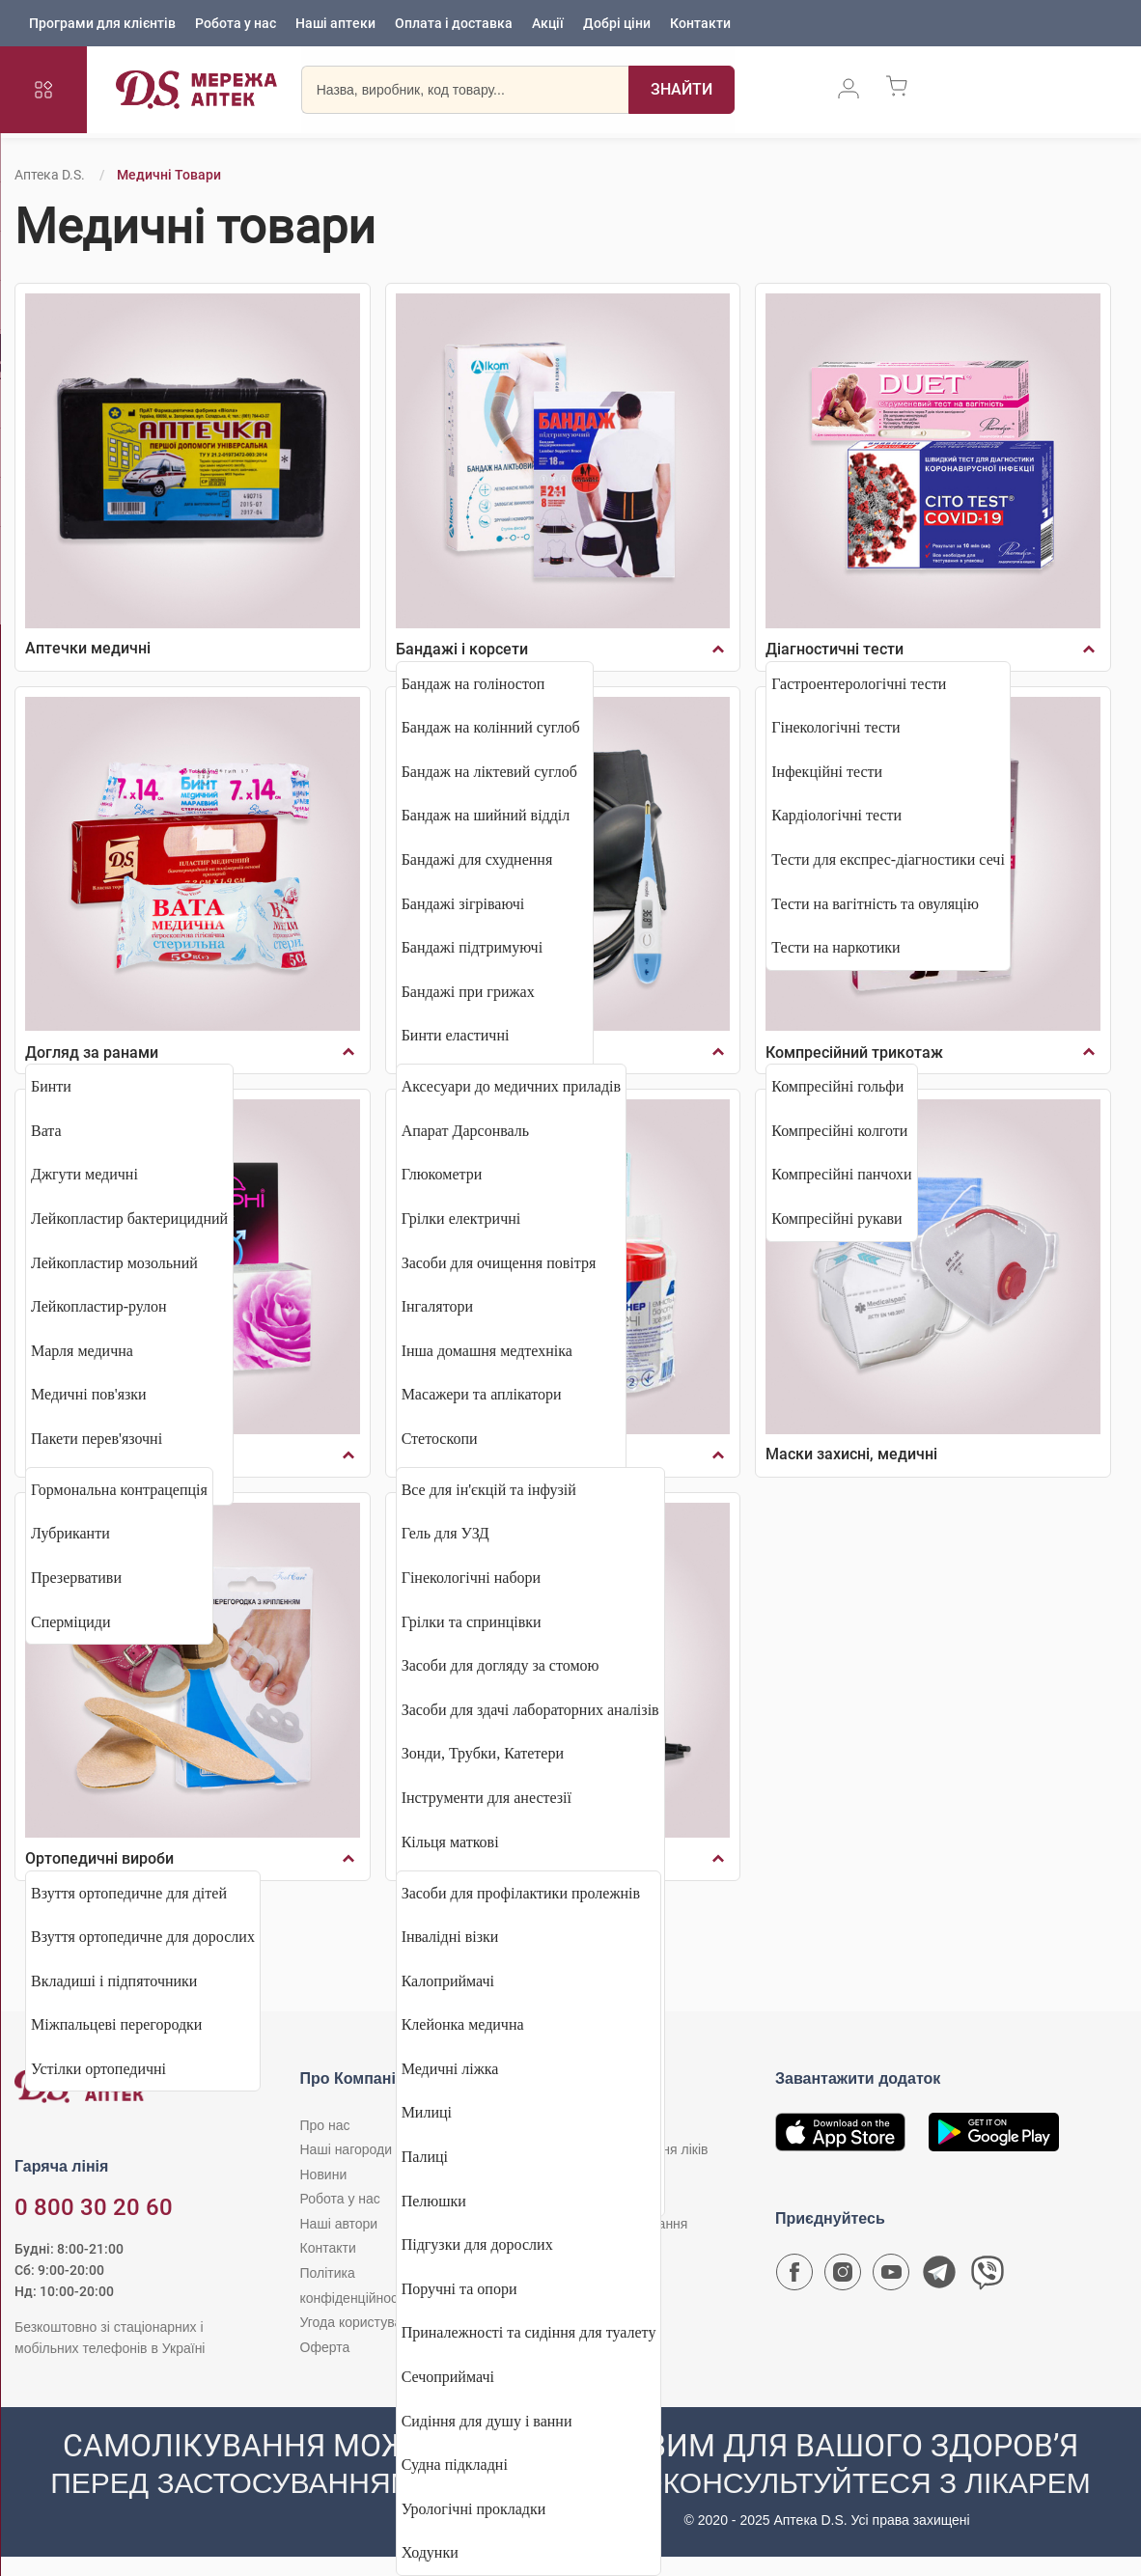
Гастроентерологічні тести (858, 684)
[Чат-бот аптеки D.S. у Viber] (987, 2277)
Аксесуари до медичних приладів (511, 1086)
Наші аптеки (335, 24)
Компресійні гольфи (837, 1086)
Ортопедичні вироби (99, 1858)
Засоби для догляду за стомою (500, 1665)
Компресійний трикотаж (854, 1052)
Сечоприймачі (448, 2376)
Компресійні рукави (836, 1218)
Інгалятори (437, 1306)
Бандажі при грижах (468, 991)
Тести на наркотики (835, 947)
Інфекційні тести (826, 771)
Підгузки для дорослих (477, 2244)
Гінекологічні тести (835, 727)
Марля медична (82, 1351)
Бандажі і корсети (462, 649)
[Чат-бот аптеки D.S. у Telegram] (939, 2277)
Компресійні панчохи (841, 1174)
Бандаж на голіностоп (473, 684)
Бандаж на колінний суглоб (491, 727)
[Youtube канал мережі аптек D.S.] (891, 2277)
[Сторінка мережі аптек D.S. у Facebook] (794, 2277)
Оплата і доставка (454, 24)
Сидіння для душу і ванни (487, 2421)
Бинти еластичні (456, 1035)
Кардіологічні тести (836, 815)
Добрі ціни (617, 24)
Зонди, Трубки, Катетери (483, 1753)
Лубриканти (70, 1533)
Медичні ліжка (450, 2069)
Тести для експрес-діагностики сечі (888, 859)
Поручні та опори (459, 2289)
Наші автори (339, 2223)
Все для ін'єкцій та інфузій (489, 1490)
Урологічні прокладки (474, 2509)
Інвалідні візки (450, 1936)
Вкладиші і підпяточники (114, 1981)
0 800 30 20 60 (93, 2207)
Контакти (700, 24)
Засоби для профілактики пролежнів (521, 1893)
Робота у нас (235, 24)
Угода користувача (358, 2322)
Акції (548, 24)
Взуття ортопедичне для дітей (129, 1893)
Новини (324, 2174)
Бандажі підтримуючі (472, 947)
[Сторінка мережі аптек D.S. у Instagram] (842, 2277)
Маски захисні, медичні (851, 1454)
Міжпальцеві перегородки (116, 2024)
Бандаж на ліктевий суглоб (489, 771)
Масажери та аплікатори (482, 1394)
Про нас (325, 2125)
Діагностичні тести (834, 649)
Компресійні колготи (839, 1130)
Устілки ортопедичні (98, 2069)
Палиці (425, 2156)
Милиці (427, 2112)
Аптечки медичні (88, 648)
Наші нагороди (346, 2149)
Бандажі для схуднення (477, 859)
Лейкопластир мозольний (114, 1263)
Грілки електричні (461, 1218)
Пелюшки (434, 2201)
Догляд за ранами (91, 1052)
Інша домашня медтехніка (487, 1351)
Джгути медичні (84, 1174)
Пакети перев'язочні (96, 1438)
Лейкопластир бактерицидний (129, 1218)
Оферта (325, 2347)
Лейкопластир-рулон (99, 1306)
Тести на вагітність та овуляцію (875, 904)
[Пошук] (681, 92)
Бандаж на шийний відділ (486, 815)
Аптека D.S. (49, 174)
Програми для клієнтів (102, 24)
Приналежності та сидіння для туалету (529, 2332)
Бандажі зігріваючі (463, 904)
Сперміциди (71, 1622)
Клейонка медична (463, 2024)
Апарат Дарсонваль (465, 1130)
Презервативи (76, 1577)
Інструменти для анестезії (486, 1797)
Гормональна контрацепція (119, 1490)
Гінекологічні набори (472, 1577)
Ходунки (430, 2552)
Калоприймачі (448, 1981)
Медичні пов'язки (89, 1394)
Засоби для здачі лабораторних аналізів (530, 1710)
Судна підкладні (455, 2464)
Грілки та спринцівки (472, 1622)
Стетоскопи (440, 1438)
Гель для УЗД (445, 1533)
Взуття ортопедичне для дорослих (143, 1936)
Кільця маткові (450, 1842)
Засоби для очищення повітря (499, 1263)
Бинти (51, 1086)
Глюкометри (442, 1174)
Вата (46, 1130)
